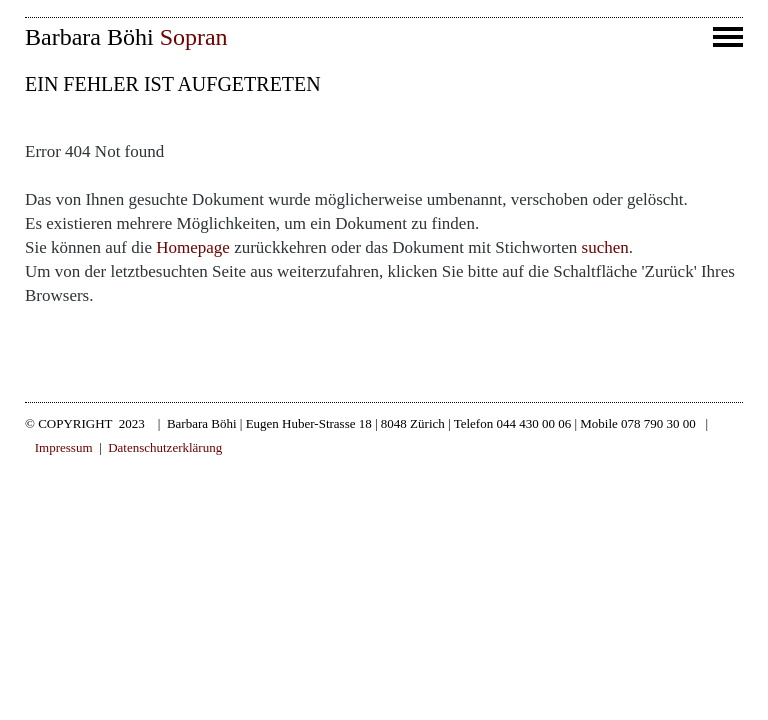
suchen (605, 247)
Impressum (64, 447)
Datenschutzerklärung (165, 447)
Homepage (193, 247)
